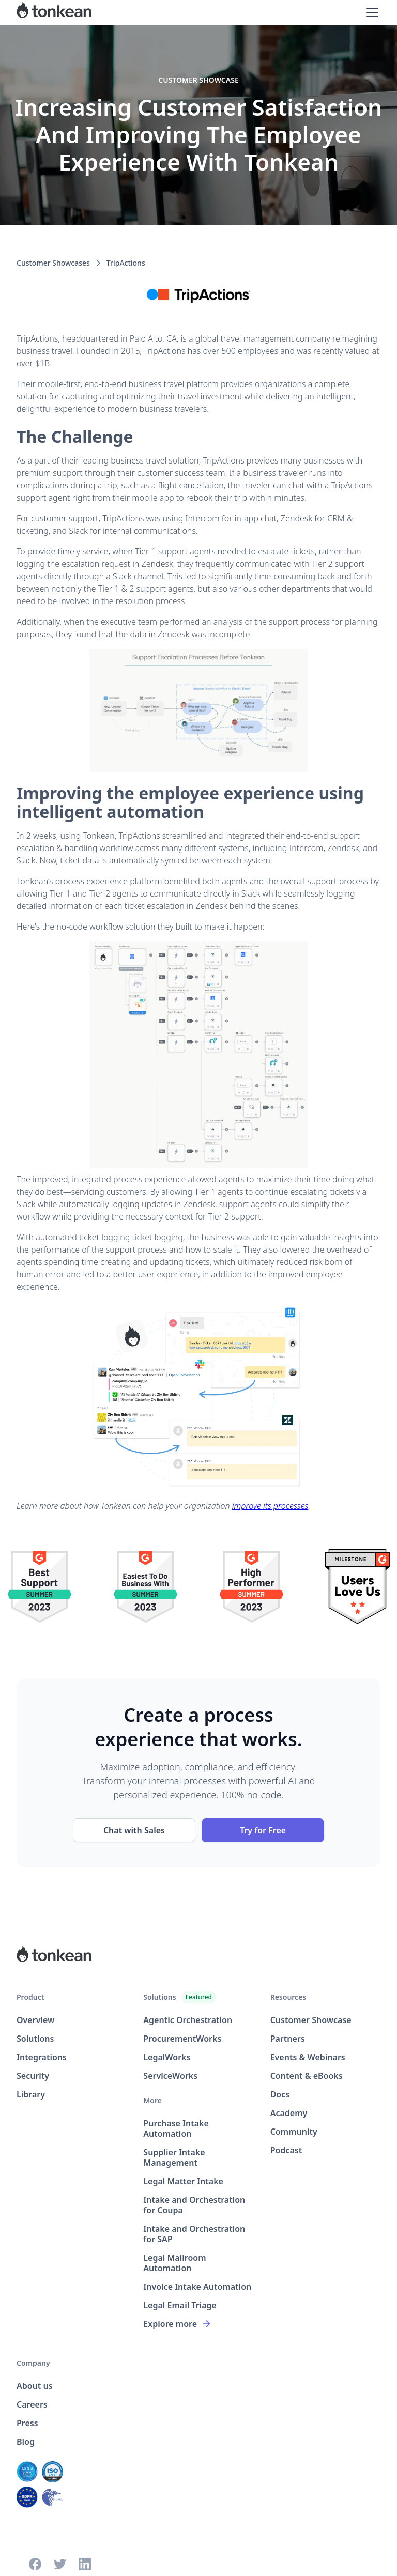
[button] (370, 12)
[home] (54, 12)
